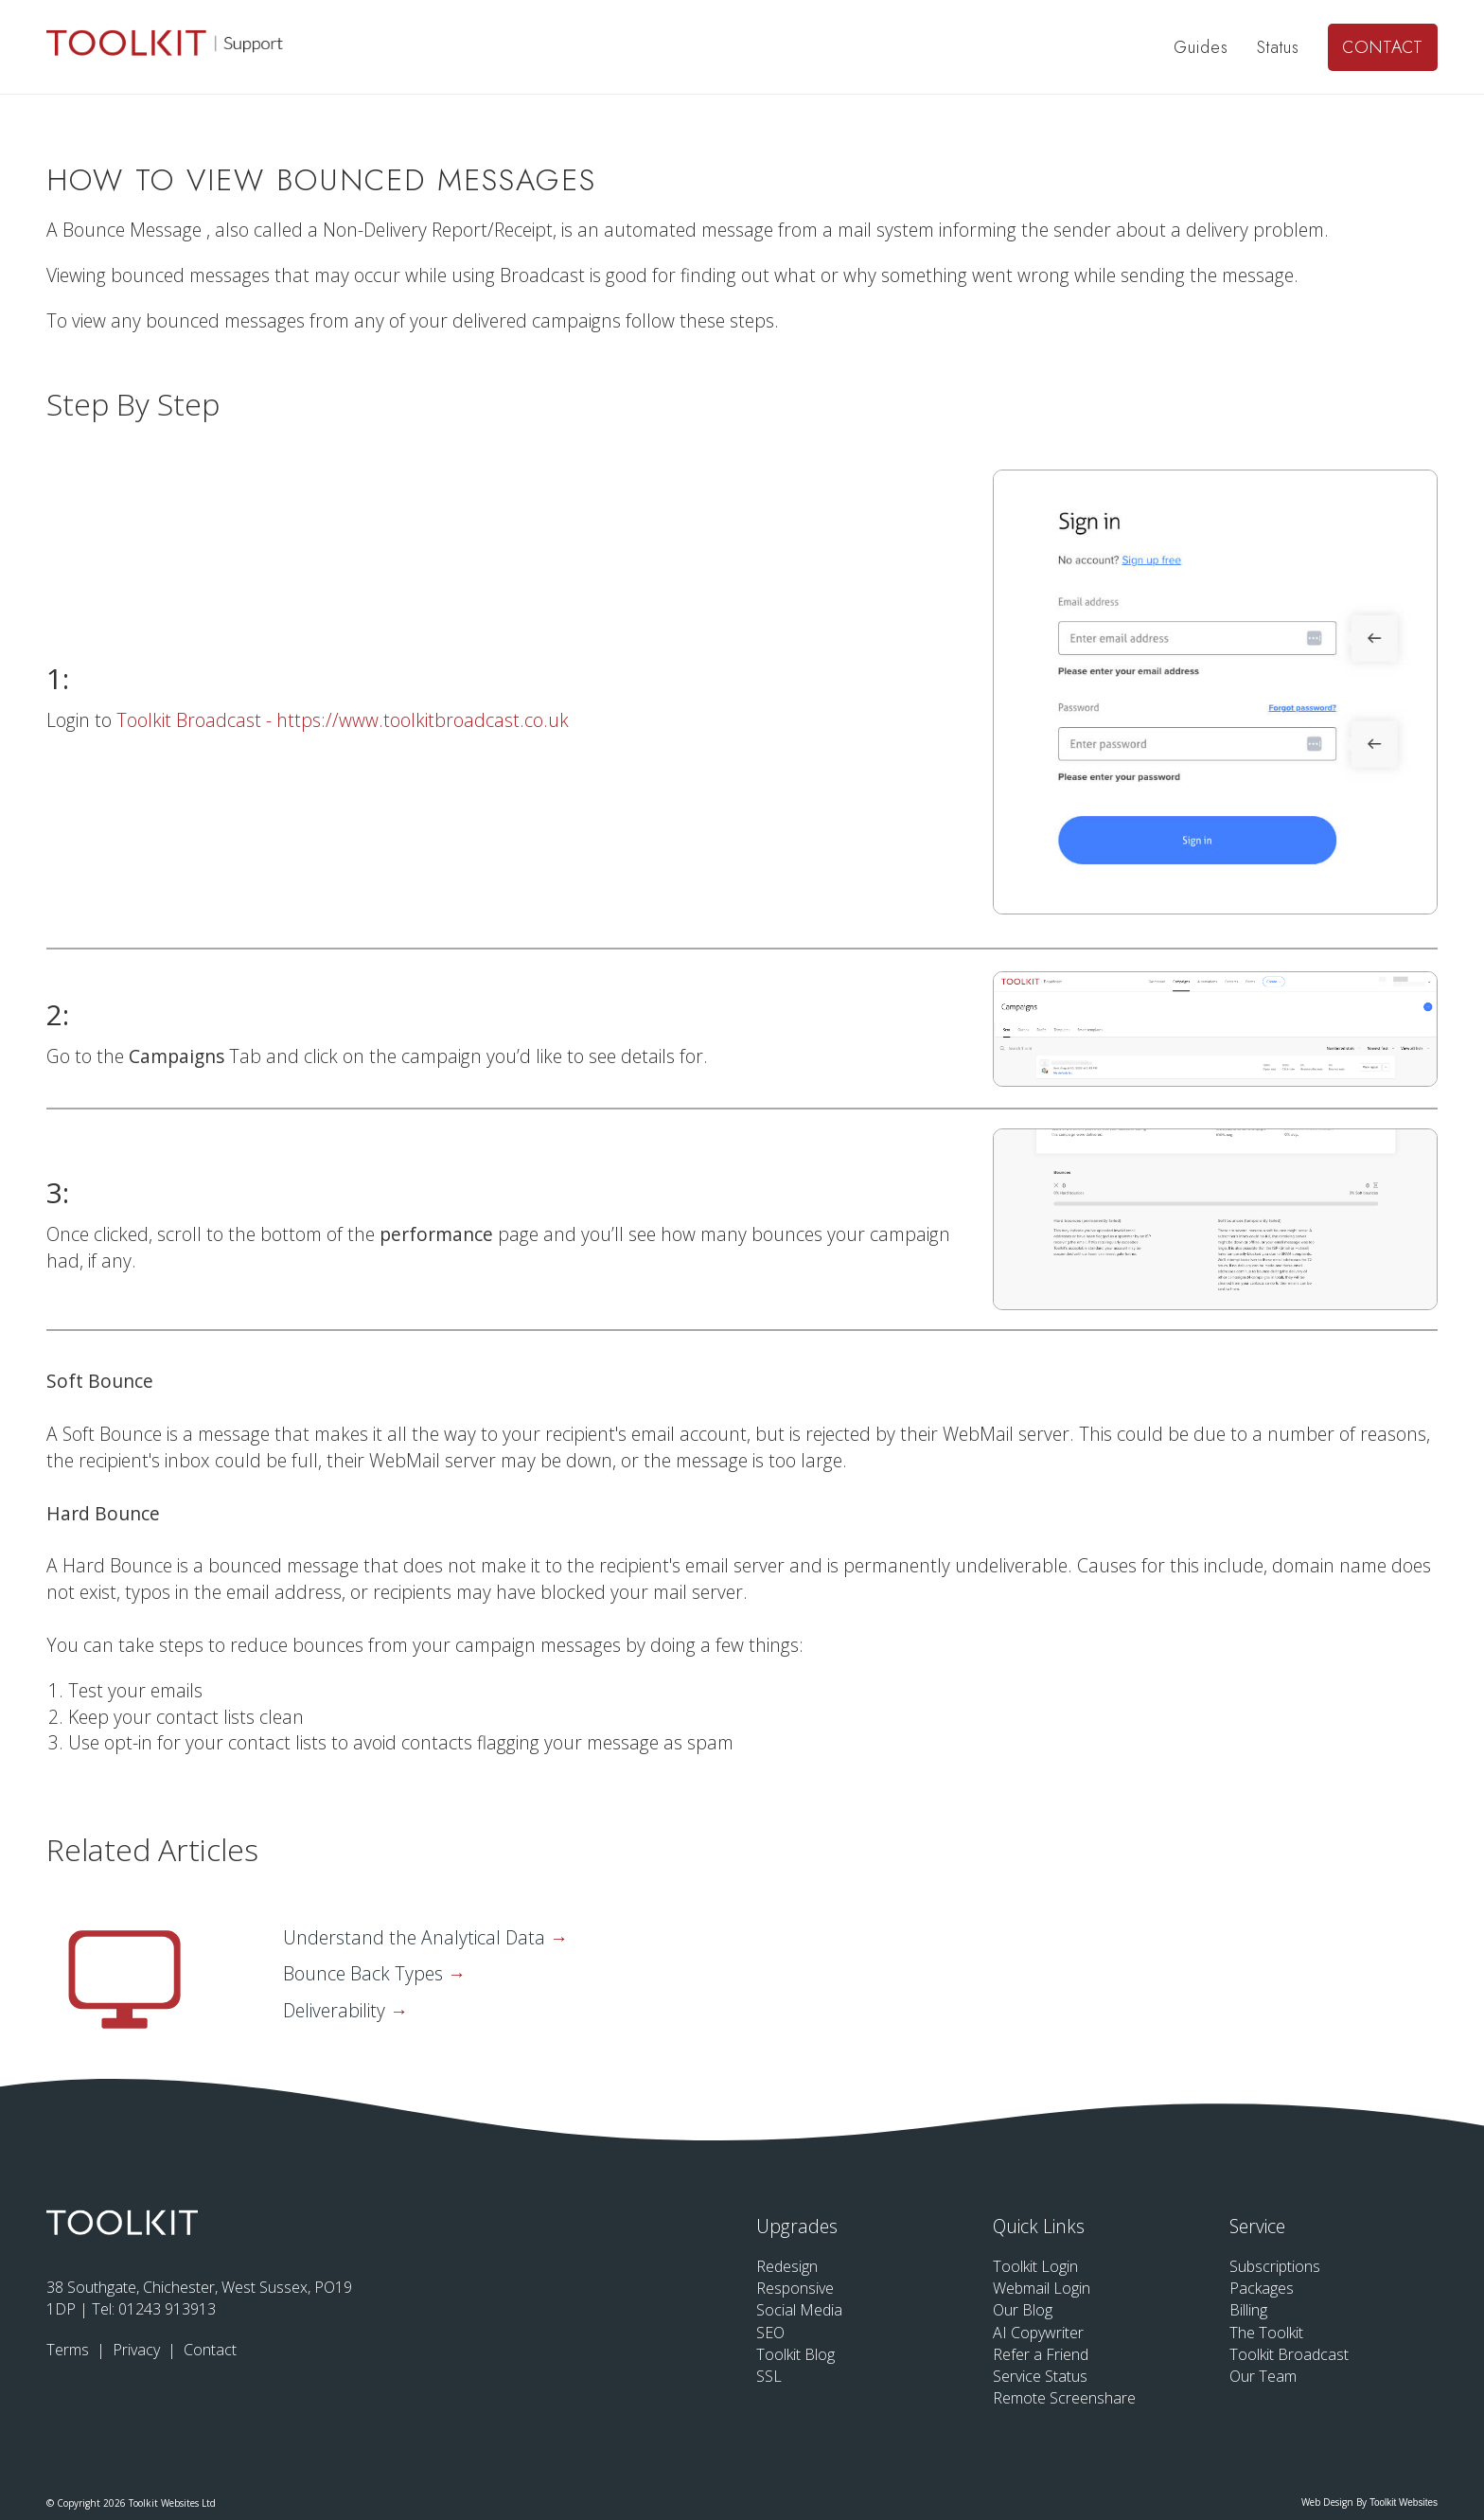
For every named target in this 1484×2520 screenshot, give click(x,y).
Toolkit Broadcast (1289, 2354)
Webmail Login (1041, 2288)
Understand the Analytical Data (416, 1937)
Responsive (795, 2288)
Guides (1201, 47)
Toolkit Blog (795, 2354)
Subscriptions (1274, 2266)
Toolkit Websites (1403, 2502)
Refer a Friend (1040, 2354)
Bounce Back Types (365, 1973)
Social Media (799, 2309)
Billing (1248, 2309)
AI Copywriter (1038, 2332)
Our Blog (1022, 2309)
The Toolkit (1266, 2332)
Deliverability (336, 2010)
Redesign (787, 2266)
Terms (69, 2349)
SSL (769, 2376)
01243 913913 (167, 2308)
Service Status (1040, 2376)
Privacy (138, 2349)
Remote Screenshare (1064, 2397)
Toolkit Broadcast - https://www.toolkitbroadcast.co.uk (342, 720)
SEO (770, 2332)
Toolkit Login (1035, 2266)
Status (1278, 47)
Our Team (1263, 2376)
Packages (1261, 2288)
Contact (1382, 47)
